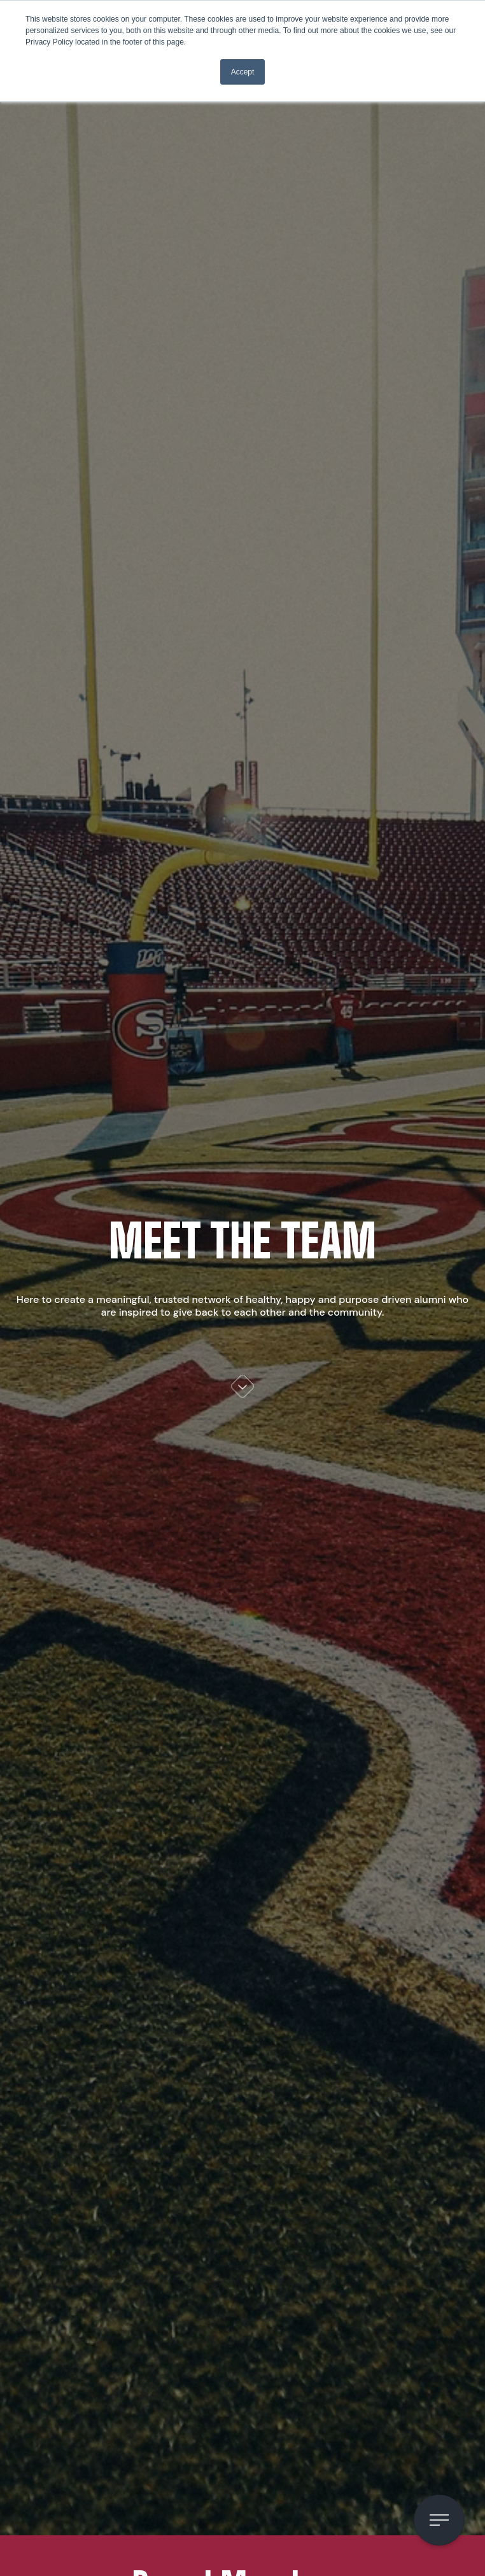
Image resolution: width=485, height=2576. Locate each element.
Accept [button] (243, 71)
